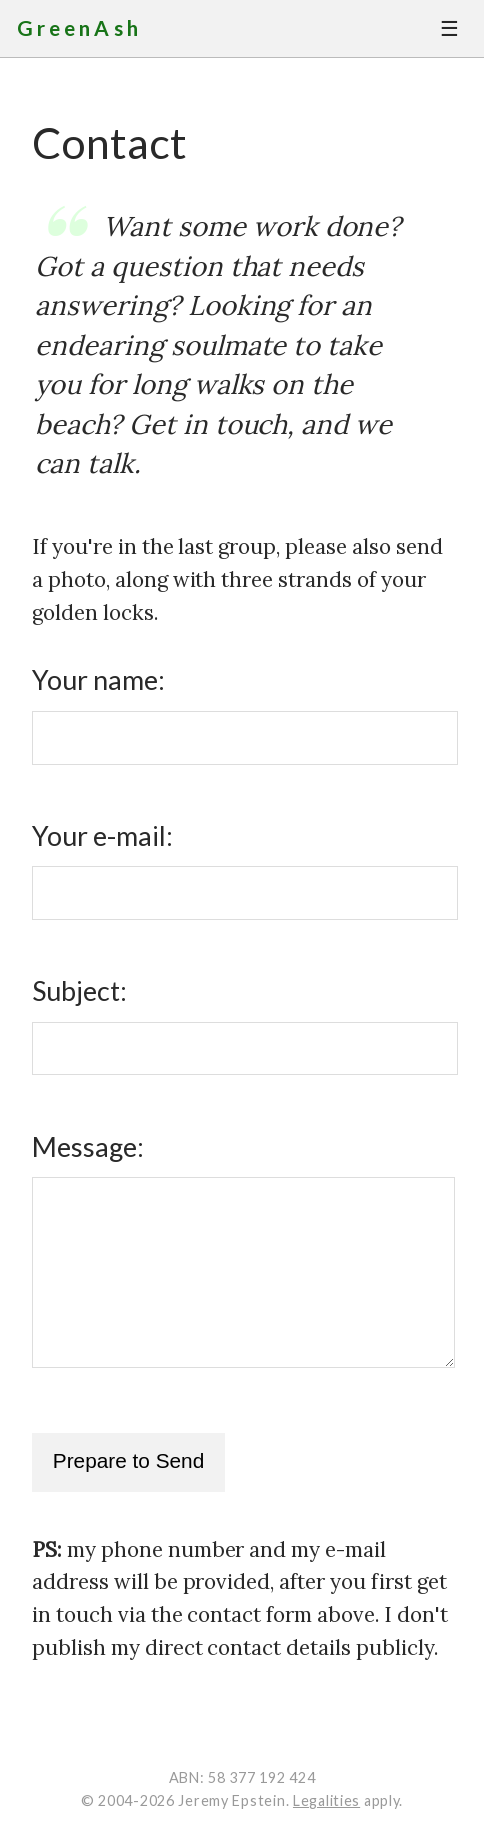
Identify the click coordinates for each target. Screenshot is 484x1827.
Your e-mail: (102, 836)
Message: (88, 1147)
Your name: (98, 680)
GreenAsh (79, 27)
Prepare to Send (128, 1460)
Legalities (326, 1800)
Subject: (79, 991)
